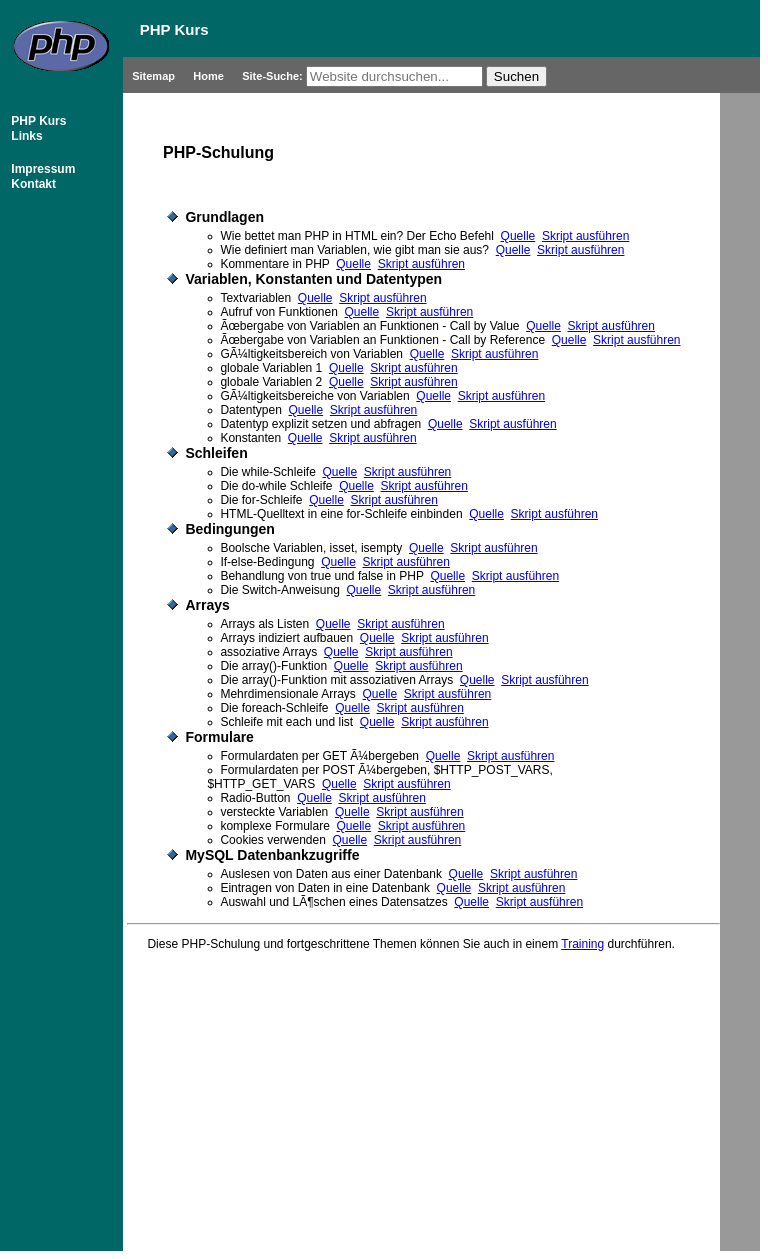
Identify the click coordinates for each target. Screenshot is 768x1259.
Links (25, 136)
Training (582, 944)
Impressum (41, 169)
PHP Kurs (37, 121)
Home (210, 76)
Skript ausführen (585, 236)
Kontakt (32, 184)
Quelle (518, 236)
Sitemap (155, 76)
